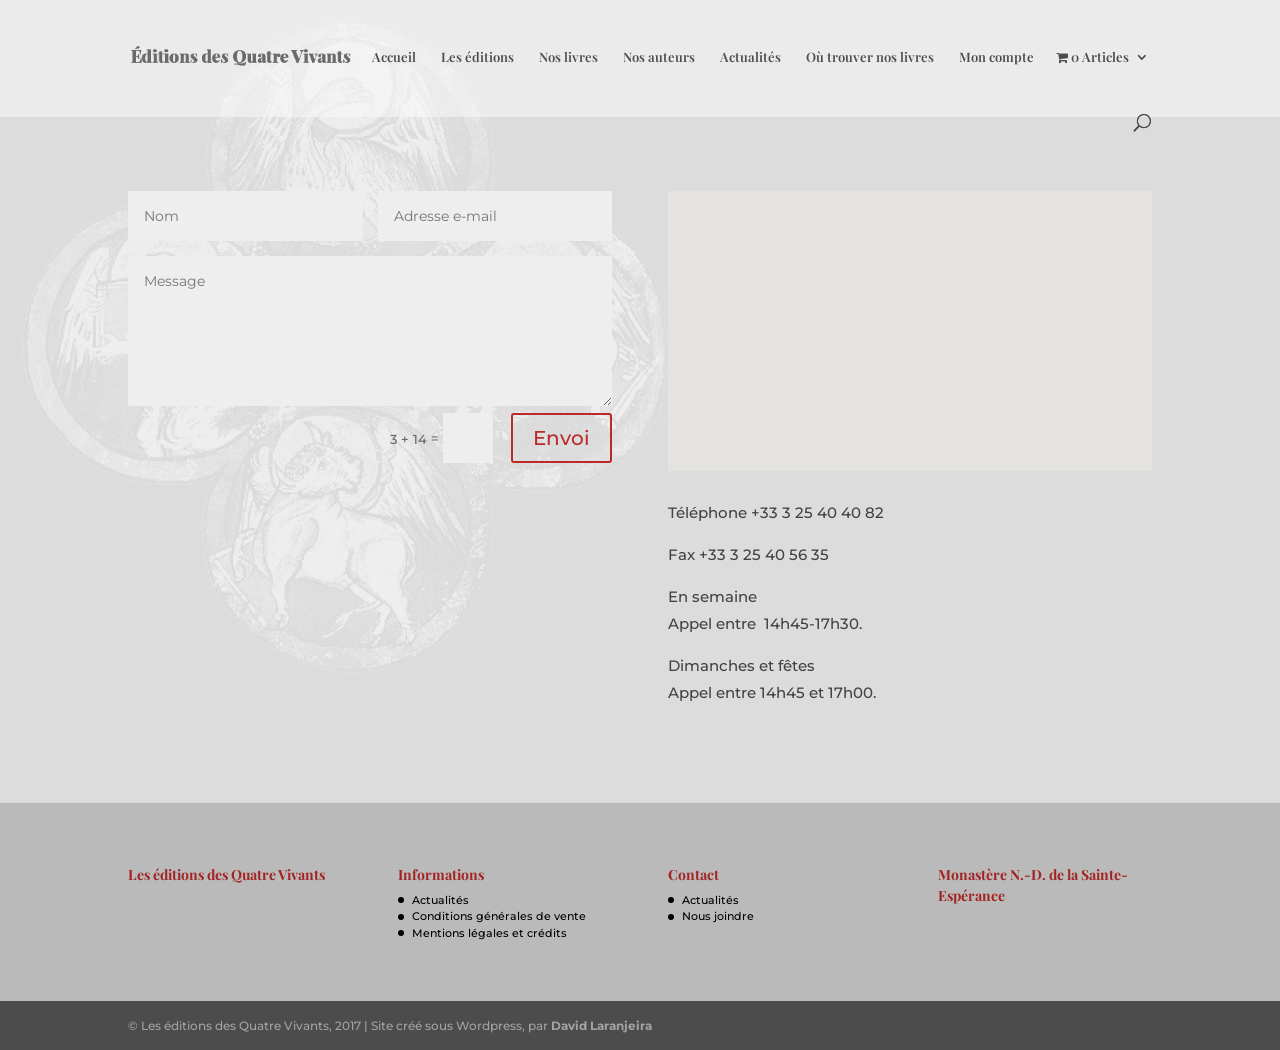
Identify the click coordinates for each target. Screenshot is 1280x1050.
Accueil (394, 57)
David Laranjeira (601, 1025)
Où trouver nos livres (870, 57)
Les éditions (477, 57)
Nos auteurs (659, 57)
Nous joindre (718, 916)
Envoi (561, 438)
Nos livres (568, 57)
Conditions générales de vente (499, 916)
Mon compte (996, 57)
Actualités (750, 57)
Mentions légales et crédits (489, 933)
